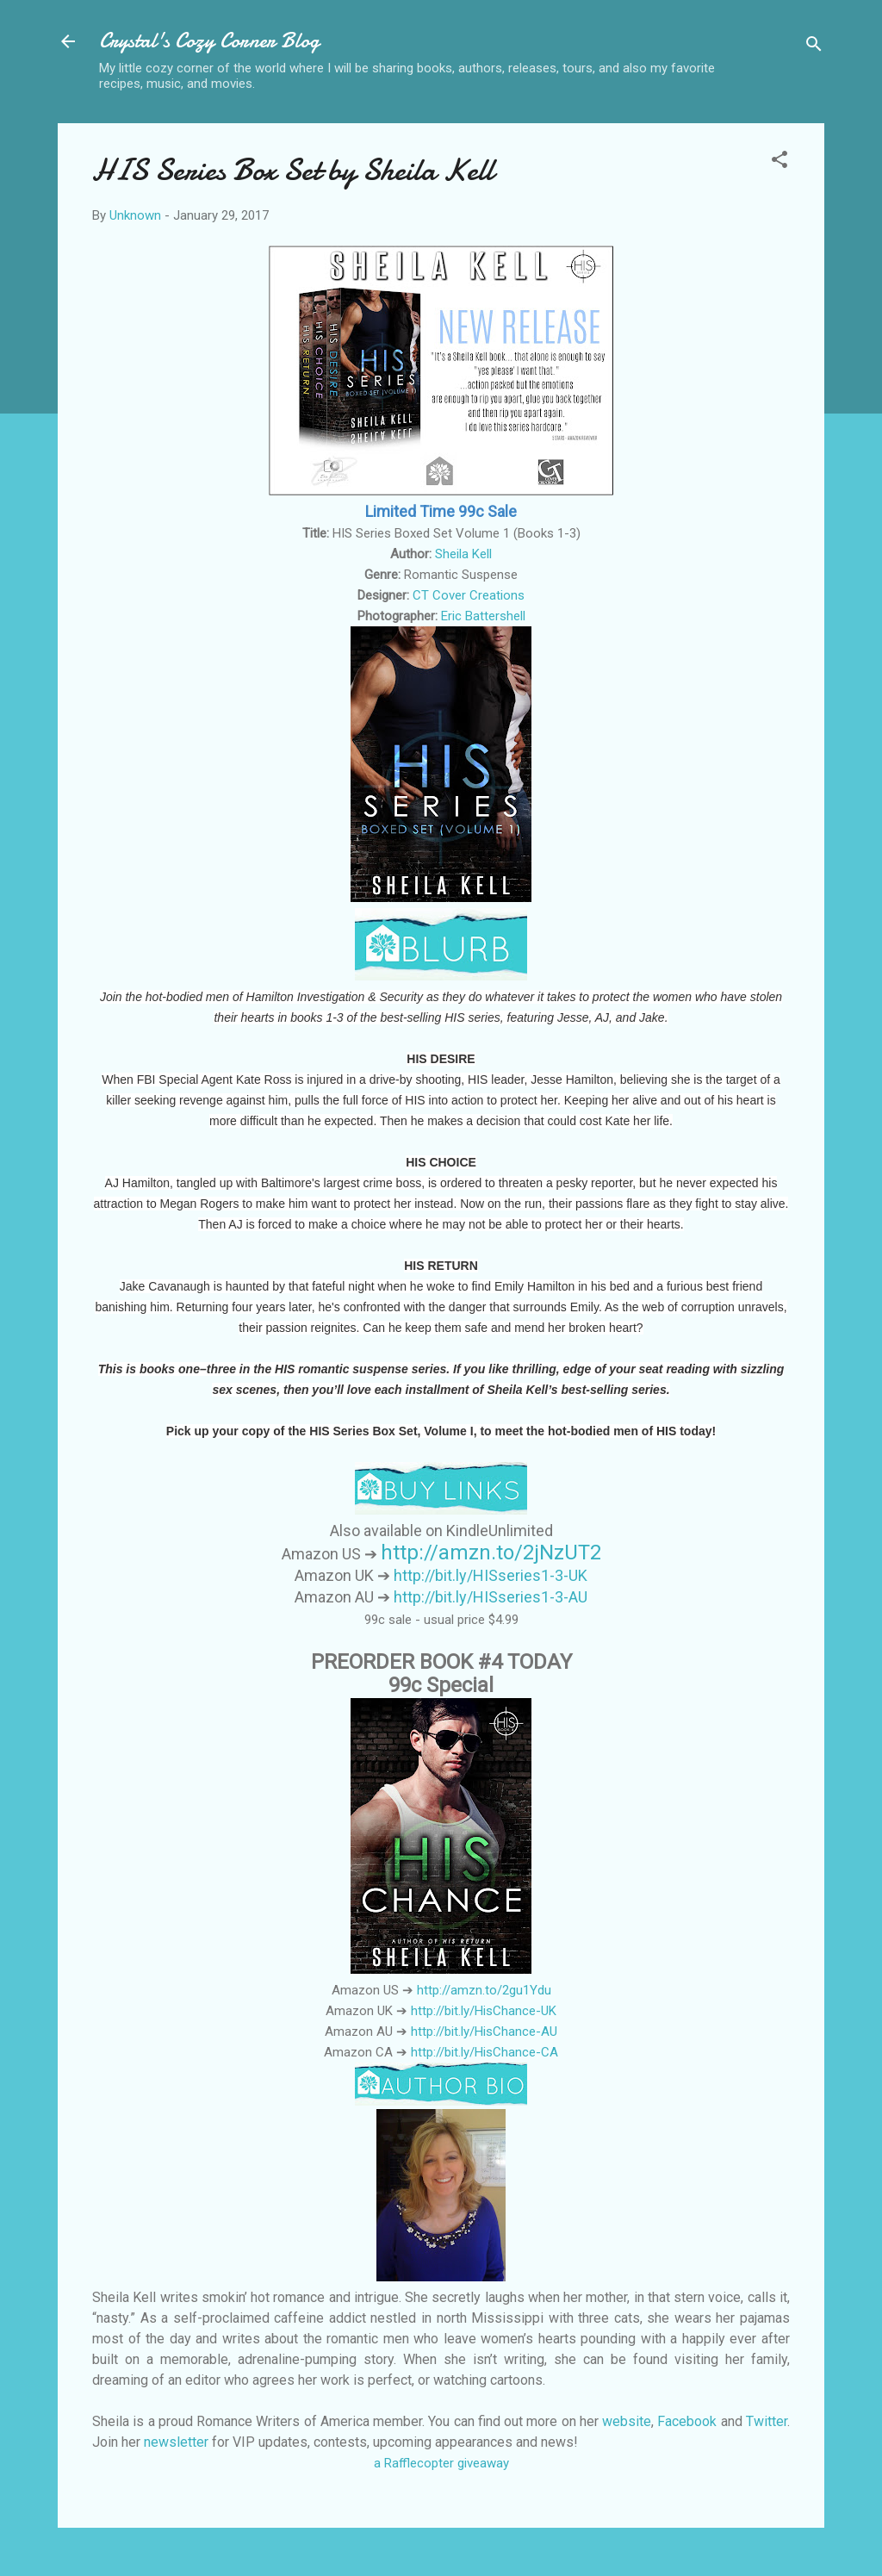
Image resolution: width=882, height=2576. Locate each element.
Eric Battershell (483, 616)
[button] (779, 162)
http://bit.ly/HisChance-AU (484, 2031)
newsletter (176, 2442)
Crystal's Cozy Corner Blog (209, 41)
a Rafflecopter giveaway (441, 2463)
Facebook (687, 2421)
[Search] (814, 47)
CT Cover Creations (469, 595)
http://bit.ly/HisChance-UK (483, 2011)
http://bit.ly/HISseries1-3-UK (490, 1575)
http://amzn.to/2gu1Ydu (484, 1990)
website (626, 2421)
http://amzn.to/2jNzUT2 (491, 1552)
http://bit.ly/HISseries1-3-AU (490, 1597)
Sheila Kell (463, 554)
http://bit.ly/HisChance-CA (484, 2052)
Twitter (766, 2421)
